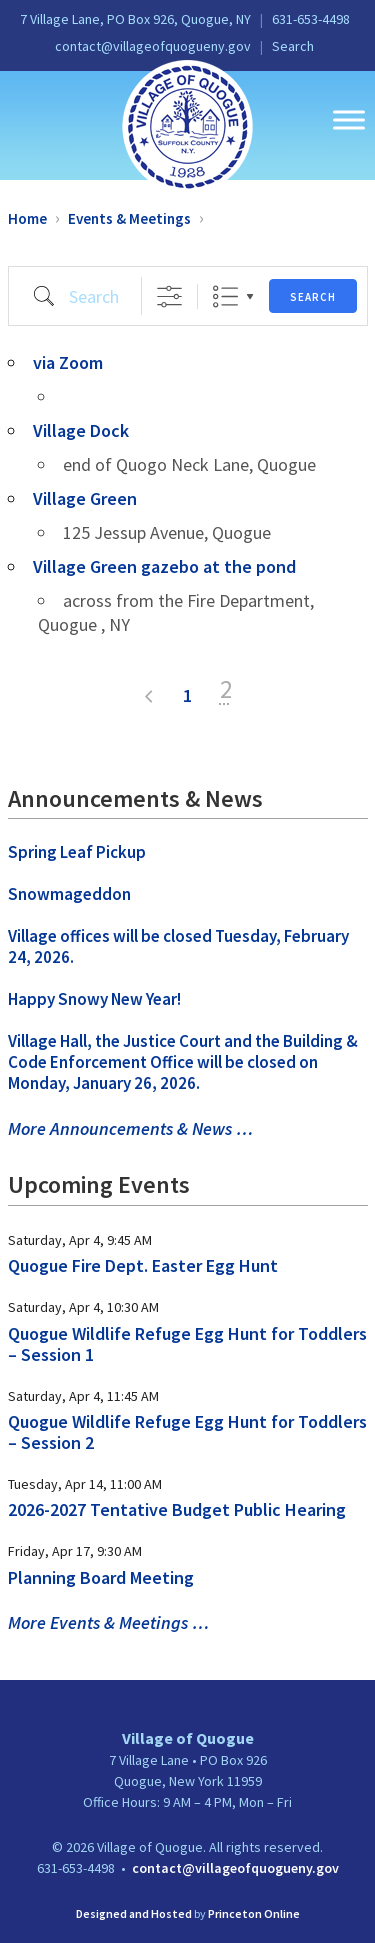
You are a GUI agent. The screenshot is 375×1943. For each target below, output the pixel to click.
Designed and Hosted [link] (134, 1913)
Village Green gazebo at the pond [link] (164, 566)
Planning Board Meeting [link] (101, 1577)
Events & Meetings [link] (129, 218)
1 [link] (187, 695)
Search (313, 297)
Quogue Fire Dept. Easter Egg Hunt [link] (143, 1265)
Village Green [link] (85, 498)
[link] (187, 124)
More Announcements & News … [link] (130, 1128)
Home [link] (27, 218)
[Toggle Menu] (349, 119)
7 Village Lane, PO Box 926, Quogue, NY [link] (135, 19)
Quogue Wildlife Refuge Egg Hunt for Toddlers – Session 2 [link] (187, 1432)
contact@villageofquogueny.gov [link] (153, 46)
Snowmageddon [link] (69, 894)
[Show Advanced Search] (169, 296)
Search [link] (293, 46)
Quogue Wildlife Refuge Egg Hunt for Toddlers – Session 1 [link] (187, 1344)
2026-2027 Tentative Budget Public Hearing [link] (177, 1509)
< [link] (150, 696)
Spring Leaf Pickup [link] (77, 852)
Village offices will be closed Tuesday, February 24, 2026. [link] (178, 946)
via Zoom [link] (68, 362)
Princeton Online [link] (254, 1913)
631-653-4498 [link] (311, 19)
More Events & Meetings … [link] (108, 1622)
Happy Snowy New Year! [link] (94, 999)
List (225, 296)
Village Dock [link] (81, 430)
